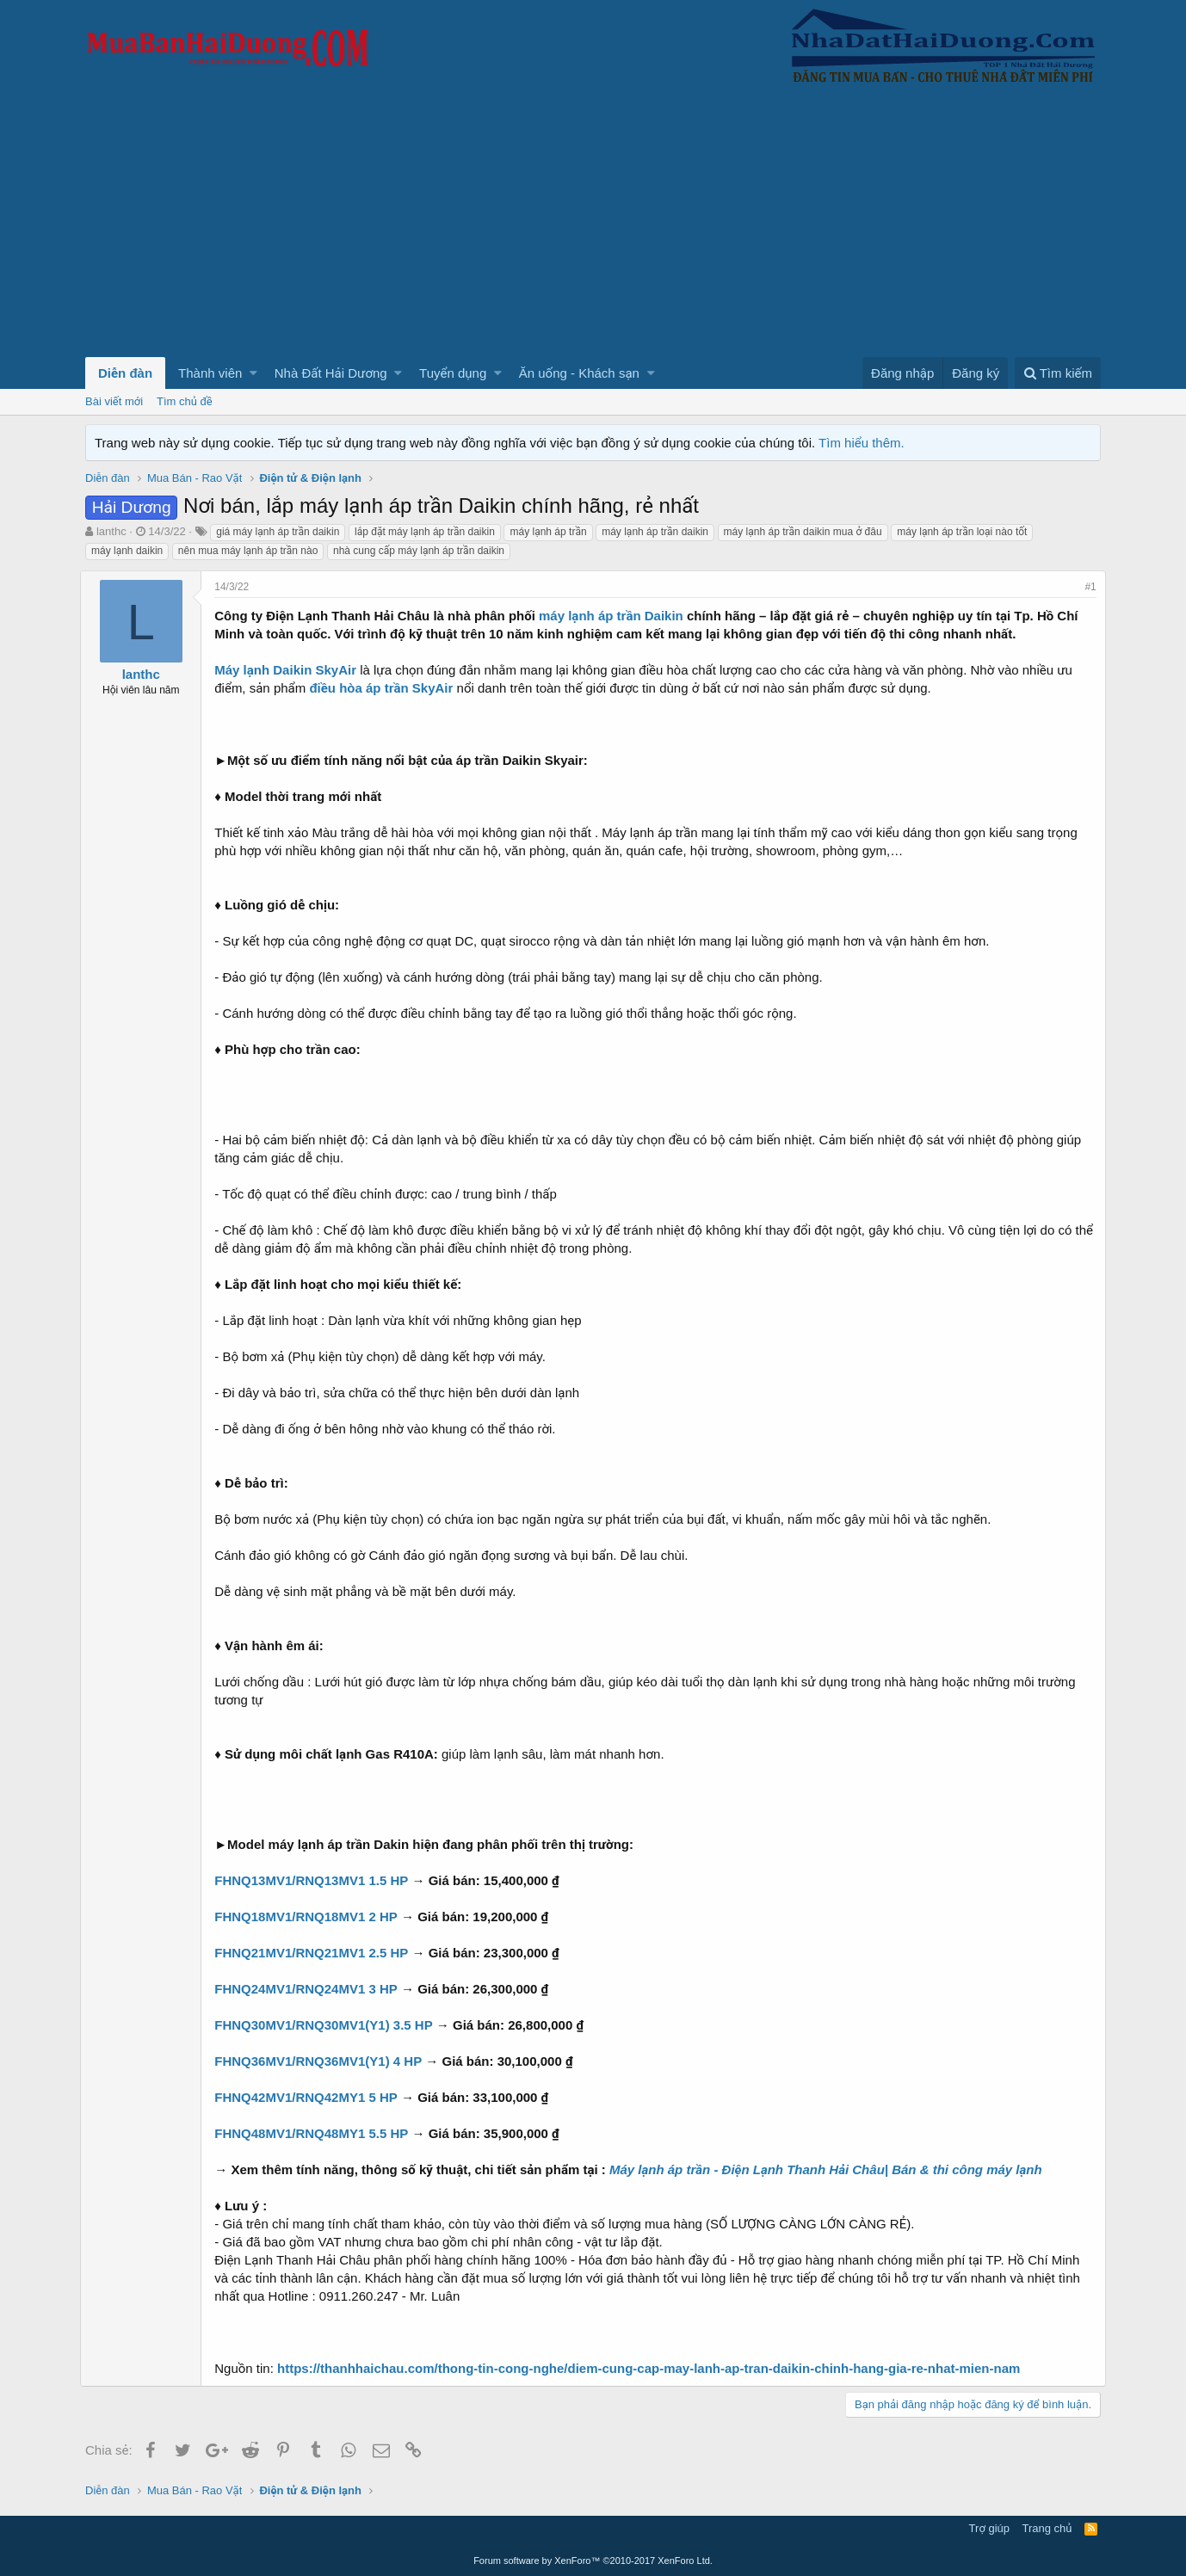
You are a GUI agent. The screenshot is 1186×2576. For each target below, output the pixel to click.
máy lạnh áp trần (548, 532)
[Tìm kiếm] (1058, 373)
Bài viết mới (114, 401)
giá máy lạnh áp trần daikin (277, 532)
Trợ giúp (989, 2528)
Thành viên (210, 373)
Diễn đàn (125, 373)
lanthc (111, 531)
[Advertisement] (593, 228)
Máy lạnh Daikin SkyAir (290, 669)
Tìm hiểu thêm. (861, 442)
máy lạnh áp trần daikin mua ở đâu (803, 532)
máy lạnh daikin (127, 551)
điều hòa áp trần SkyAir (386, 688)
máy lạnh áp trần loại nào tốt (962, 532)
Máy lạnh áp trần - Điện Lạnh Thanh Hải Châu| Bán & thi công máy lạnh (831, 2169)
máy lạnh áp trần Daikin (616, 615)
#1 (1085, 587)
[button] (253, 373)
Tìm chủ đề (185, 401)
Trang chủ (1047, 2528)
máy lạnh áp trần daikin (655, 532)
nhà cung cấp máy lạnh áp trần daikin (418, 551)
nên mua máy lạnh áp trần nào (248, 551)
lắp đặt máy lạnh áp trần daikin (425, 532)
